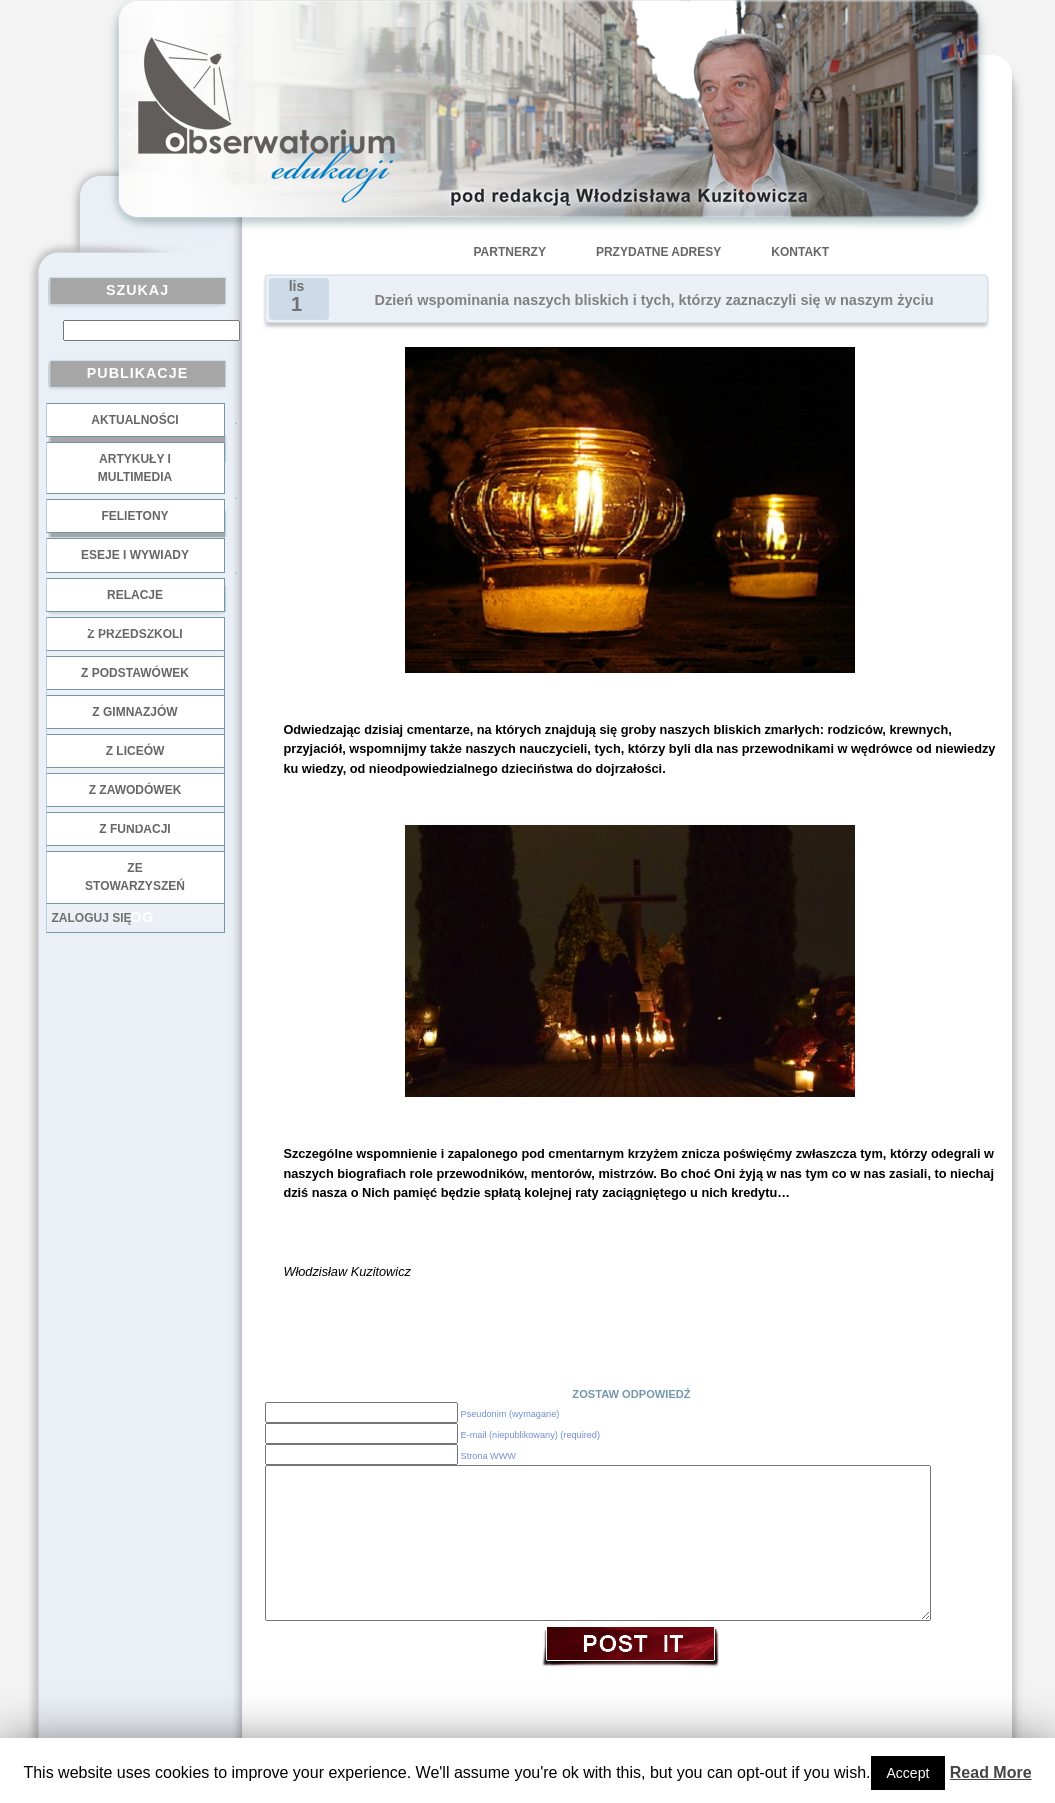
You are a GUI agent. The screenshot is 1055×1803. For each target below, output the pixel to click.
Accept (908, 1773)
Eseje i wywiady (135, 555)
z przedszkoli (134, 634)
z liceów (135, 751)
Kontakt (800, 252)
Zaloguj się (92, 918)
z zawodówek (135, 790)
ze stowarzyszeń (135, 877)
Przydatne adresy (658, 252)
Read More (991, 1772)
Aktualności (134, 420)
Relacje (135, 595)
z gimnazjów (134, 712)
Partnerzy (510, 252)
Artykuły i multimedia (135, 468)
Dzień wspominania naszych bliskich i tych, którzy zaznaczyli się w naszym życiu (654, 300)
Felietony (134, 516)
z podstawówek (135, 673)
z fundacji (134, 829)
